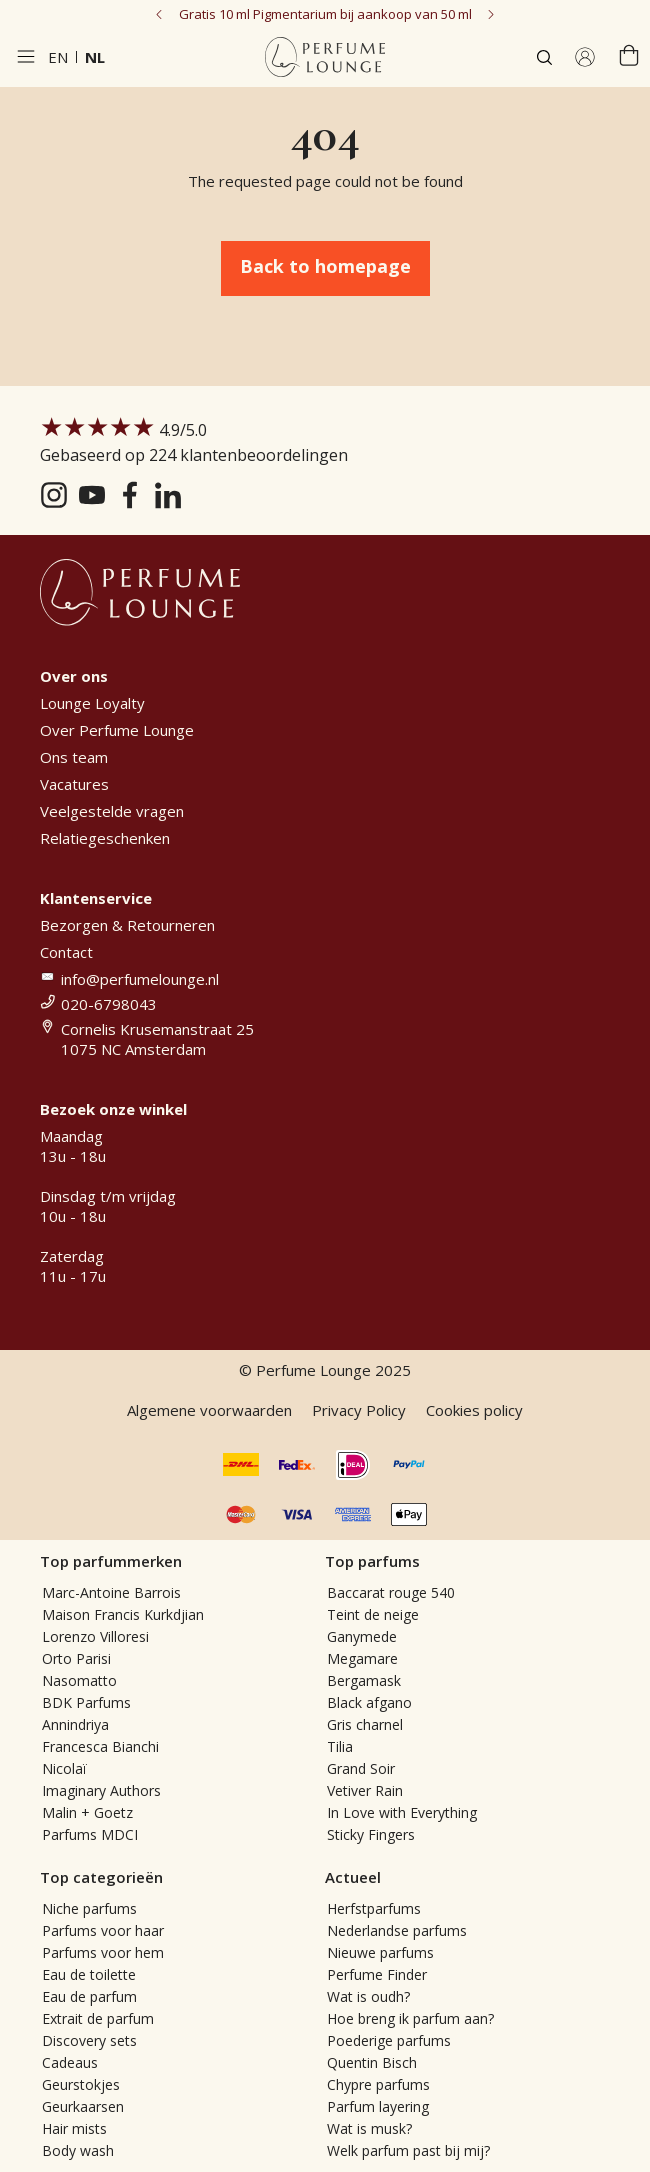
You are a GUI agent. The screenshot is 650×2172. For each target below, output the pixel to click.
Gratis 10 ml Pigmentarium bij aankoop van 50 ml (325, 14)
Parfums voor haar (103, 1930)
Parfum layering (378, 2106)
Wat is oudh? (368, 1996)
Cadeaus (70, 2062)
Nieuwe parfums (380, 1952)
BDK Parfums (86, 1702)
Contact (66, 952)
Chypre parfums (378, 2084)
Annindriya (75, 1724)
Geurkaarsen (83, 2106)
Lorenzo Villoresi (95, 1636)
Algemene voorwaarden (209, 1410)
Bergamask (364, 1680)
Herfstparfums (374, 1908)
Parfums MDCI (90, 1834)
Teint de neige (373, 1614)
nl (95, 57)
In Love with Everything (402, 1812)
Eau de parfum (89, 1996)
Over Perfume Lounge (117, 730)
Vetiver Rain (365, 1790)
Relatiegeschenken (105, 838)
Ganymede (362, 1636)
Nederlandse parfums (397, 1930)
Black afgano (369, 1702)
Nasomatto (79, 1680)
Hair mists (74, 2128)
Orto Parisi (76, 1658)
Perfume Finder (377, 1974)
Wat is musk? (369, 2128)
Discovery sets (89, 2040)
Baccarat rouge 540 (391, 1592)
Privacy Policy (359, 1410)
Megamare (362, 1658)
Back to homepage (325, 266)
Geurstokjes (81, 2084)
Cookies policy (474, 1410)
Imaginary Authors (101, 1790)
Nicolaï (64, 1768)
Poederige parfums (389, 2040)
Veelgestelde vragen (112, 811)
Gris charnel (365, 1724)
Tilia (340, 1746)
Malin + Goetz (87, 1812)
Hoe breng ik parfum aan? (410, 2018)
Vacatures (74, 784)
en (58, 57)
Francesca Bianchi (100, 1746)
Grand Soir (361, 1768)
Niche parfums (89, 1908)
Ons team (74, 757)
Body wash (78, 2150)
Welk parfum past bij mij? (408, 2150)
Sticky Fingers (371, 1834)
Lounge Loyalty (92, 703)
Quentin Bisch (372, 2062)
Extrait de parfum (98, 2018)
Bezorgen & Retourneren (127, 925)
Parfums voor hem (103, 1952)
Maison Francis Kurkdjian (123, 1614)
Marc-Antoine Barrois (111, 1592)
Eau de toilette (89, 1974)
